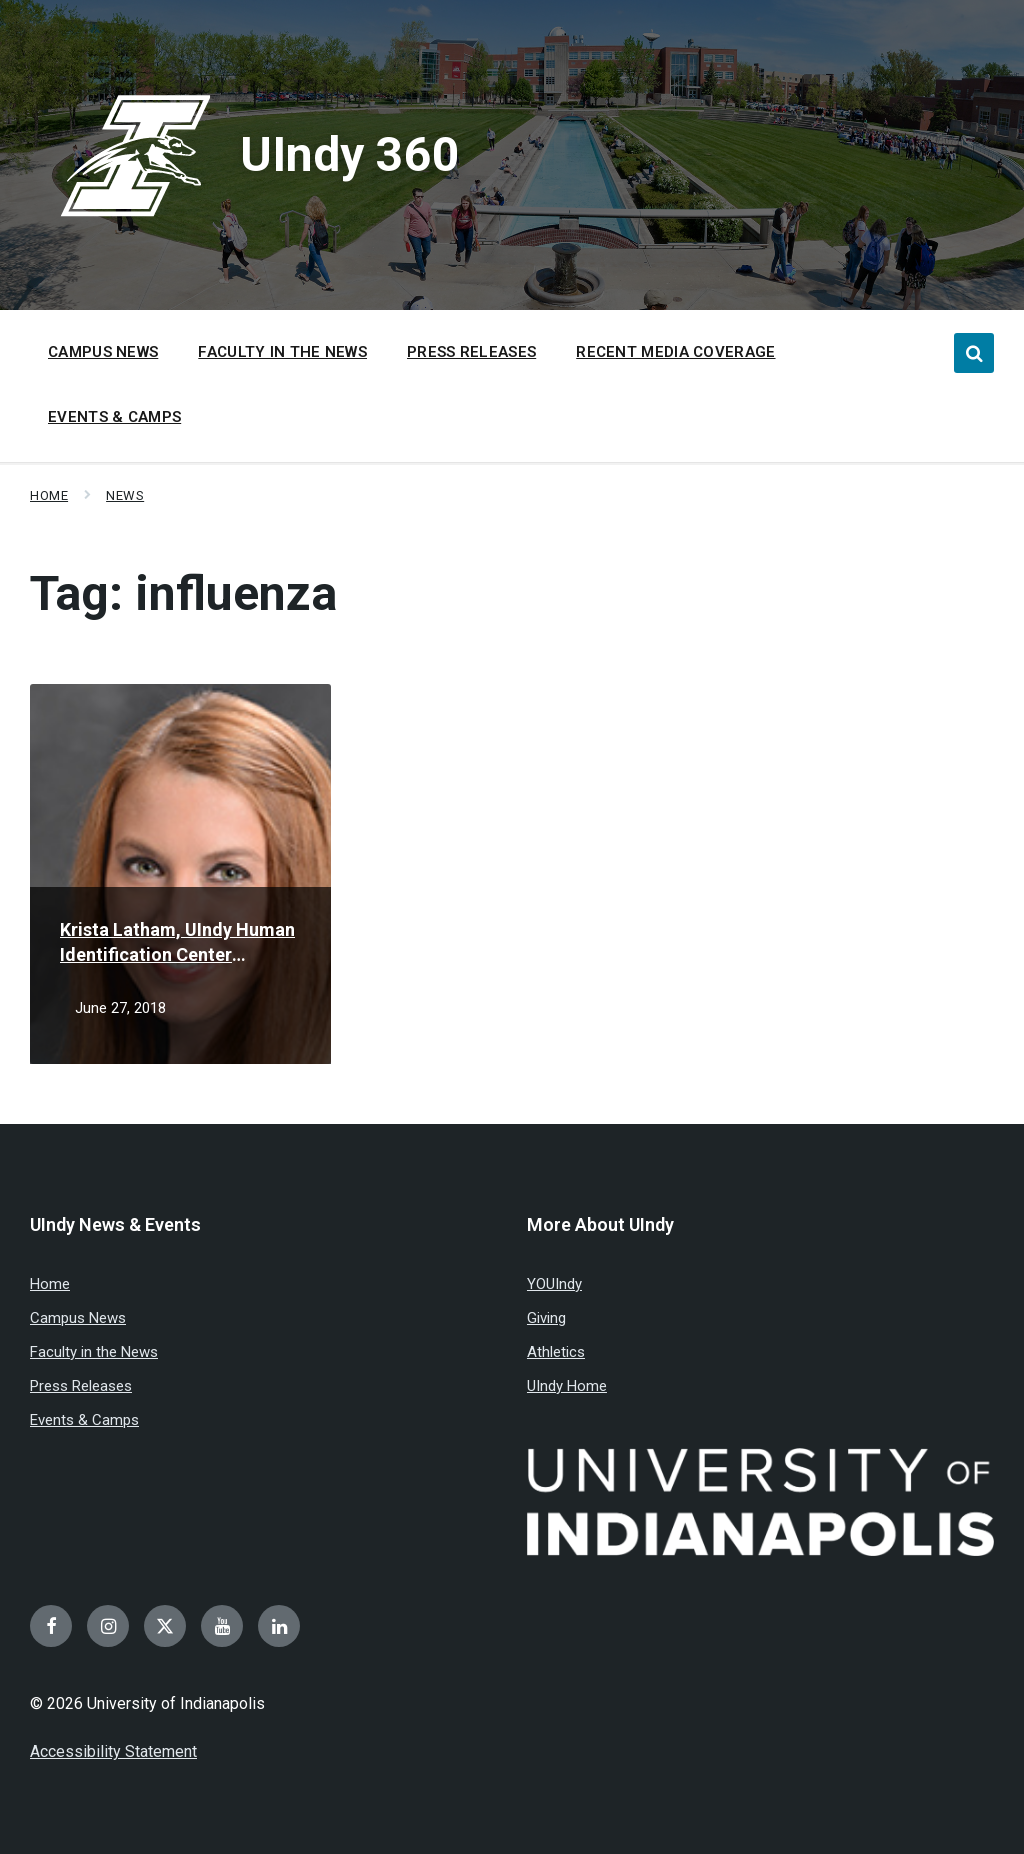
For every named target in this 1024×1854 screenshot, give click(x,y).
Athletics (556, 1352)
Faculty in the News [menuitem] (282, 352)
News (125, 495)
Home (49, 495)
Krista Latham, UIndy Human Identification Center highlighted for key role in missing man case (177, 943)
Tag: (183, 593)
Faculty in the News (94, 1352)
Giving (546, 1318)
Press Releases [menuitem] (471, 352)
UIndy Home (567, 1386)
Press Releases (81, 1386)
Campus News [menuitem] (103, 352)
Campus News (78, 1318)
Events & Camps (84, 1420)
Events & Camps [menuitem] (114, 417)
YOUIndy (554, 1284)
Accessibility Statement (113, 1751)
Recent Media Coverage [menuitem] (675, 352)
